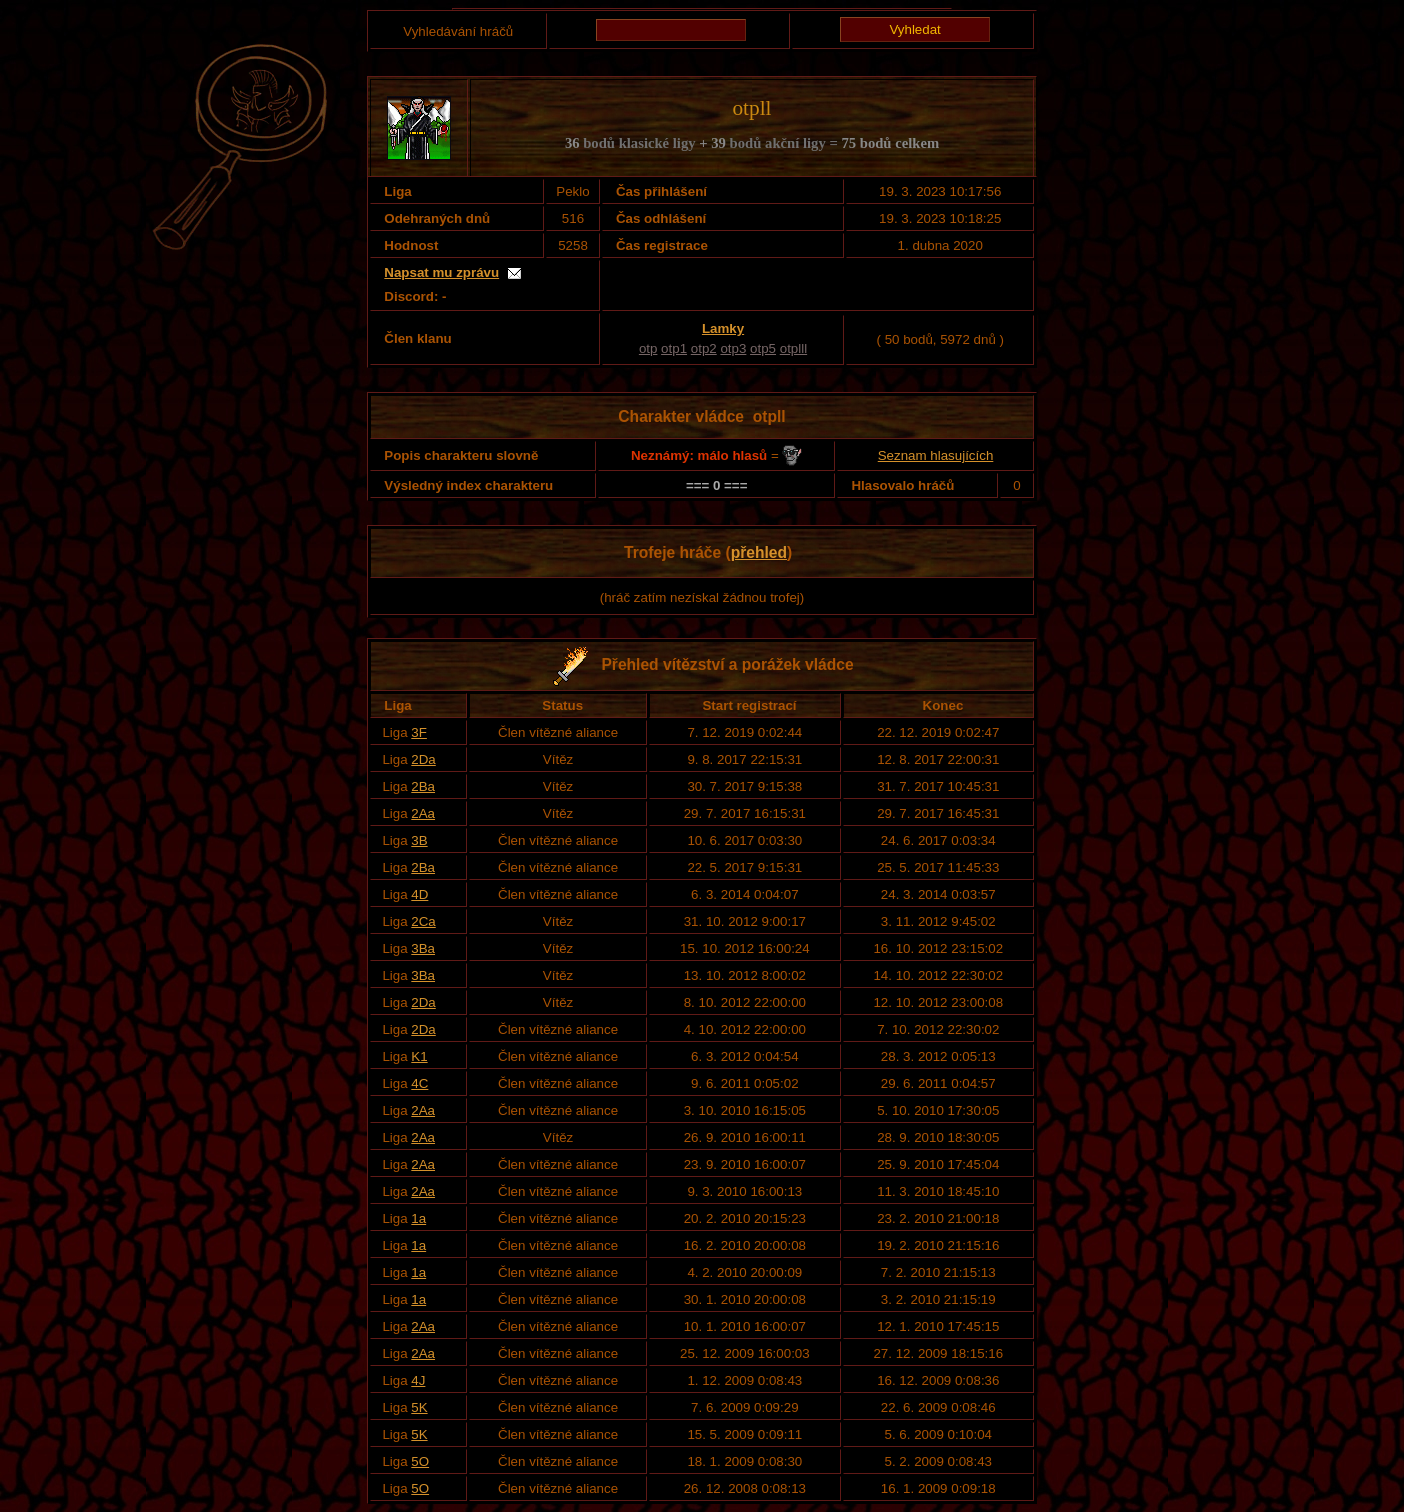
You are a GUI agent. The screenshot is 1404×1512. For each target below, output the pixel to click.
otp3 (733, 348)
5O (420, 1461)
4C (419, 1083)
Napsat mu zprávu (441, 272)
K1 (419, 1056)
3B (419, 840)
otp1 (674, 348)
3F (419, 732)
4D (419, 894)
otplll (793, 348)
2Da (423, 759)
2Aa (423, 813)
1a (418, 1218)
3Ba (423, 948)
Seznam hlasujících (936, 455)
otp (648, 348)
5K (419, 1407)
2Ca (423, 921)
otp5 (763, 348)
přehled (759, 552)
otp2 (704, 348)
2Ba (423, 786)
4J (418, 1380)
